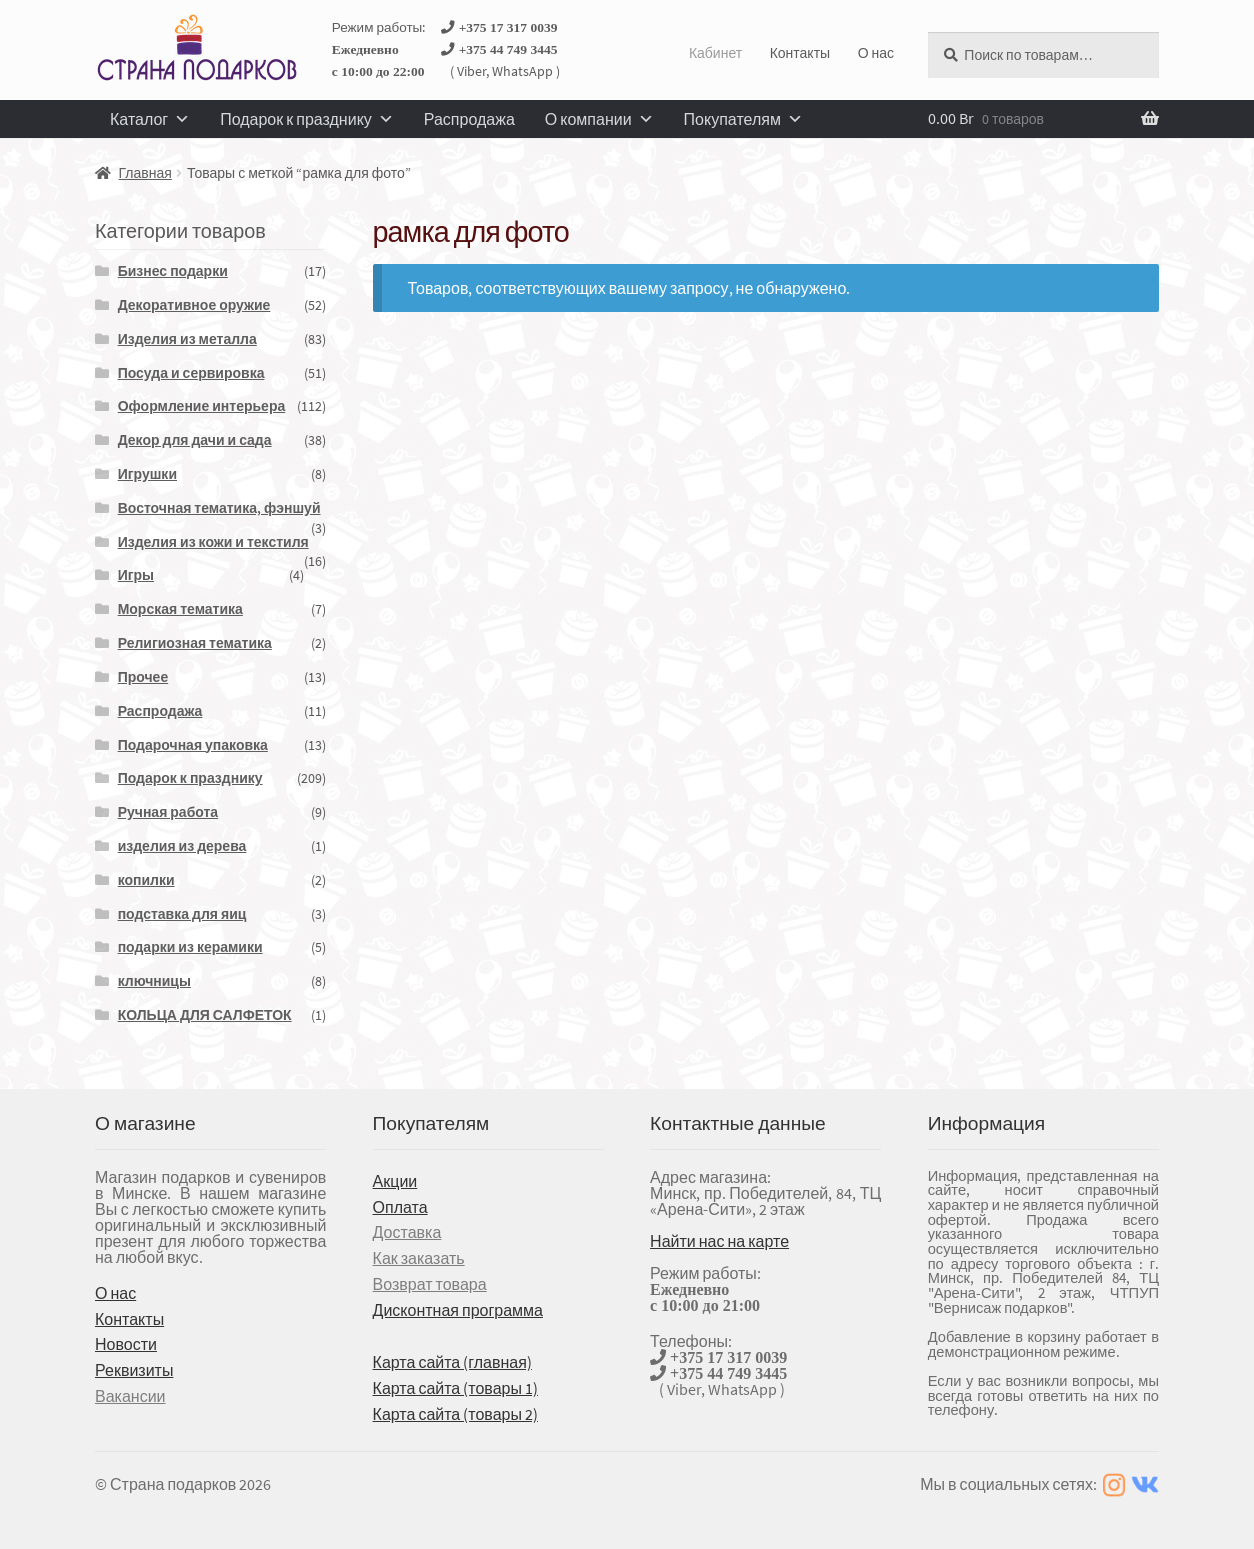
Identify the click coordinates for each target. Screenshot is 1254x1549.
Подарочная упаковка (193, 745)
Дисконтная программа (458, 1310)
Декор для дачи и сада (195, 440)
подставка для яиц (182, 914)
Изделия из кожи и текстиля (213, 542)
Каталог (150, 119)
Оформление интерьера (202, 406)
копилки (146, 880)
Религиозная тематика (195, 643)
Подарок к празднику (307, 119)
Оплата (400, 1207)
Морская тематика (180, 609)
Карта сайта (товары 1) (455, 1388)
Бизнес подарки (173, 271)
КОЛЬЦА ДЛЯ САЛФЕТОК (205, 1015)
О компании (599, 119)
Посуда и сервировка (191, 373)
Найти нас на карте (719, 1241)
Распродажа (469, 119)
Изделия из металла (187, 339)
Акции (395, 1181)
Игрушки (147, 474)
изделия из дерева (182, 846)
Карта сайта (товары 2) (455, 1414)
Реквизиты (134, 1370)
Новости (126, 1344)
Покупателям (743, 119)
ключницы (154, 981)
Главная (145, 173)
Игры (136, 575)
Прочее (143, 677)
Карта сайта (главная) (452, 1362)
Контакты (800, 53)
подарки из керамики (190, 947)
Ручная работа (168, 812)
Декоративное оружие (194, 305)
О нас (876, 53)
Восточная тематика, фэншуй (219, 508)
